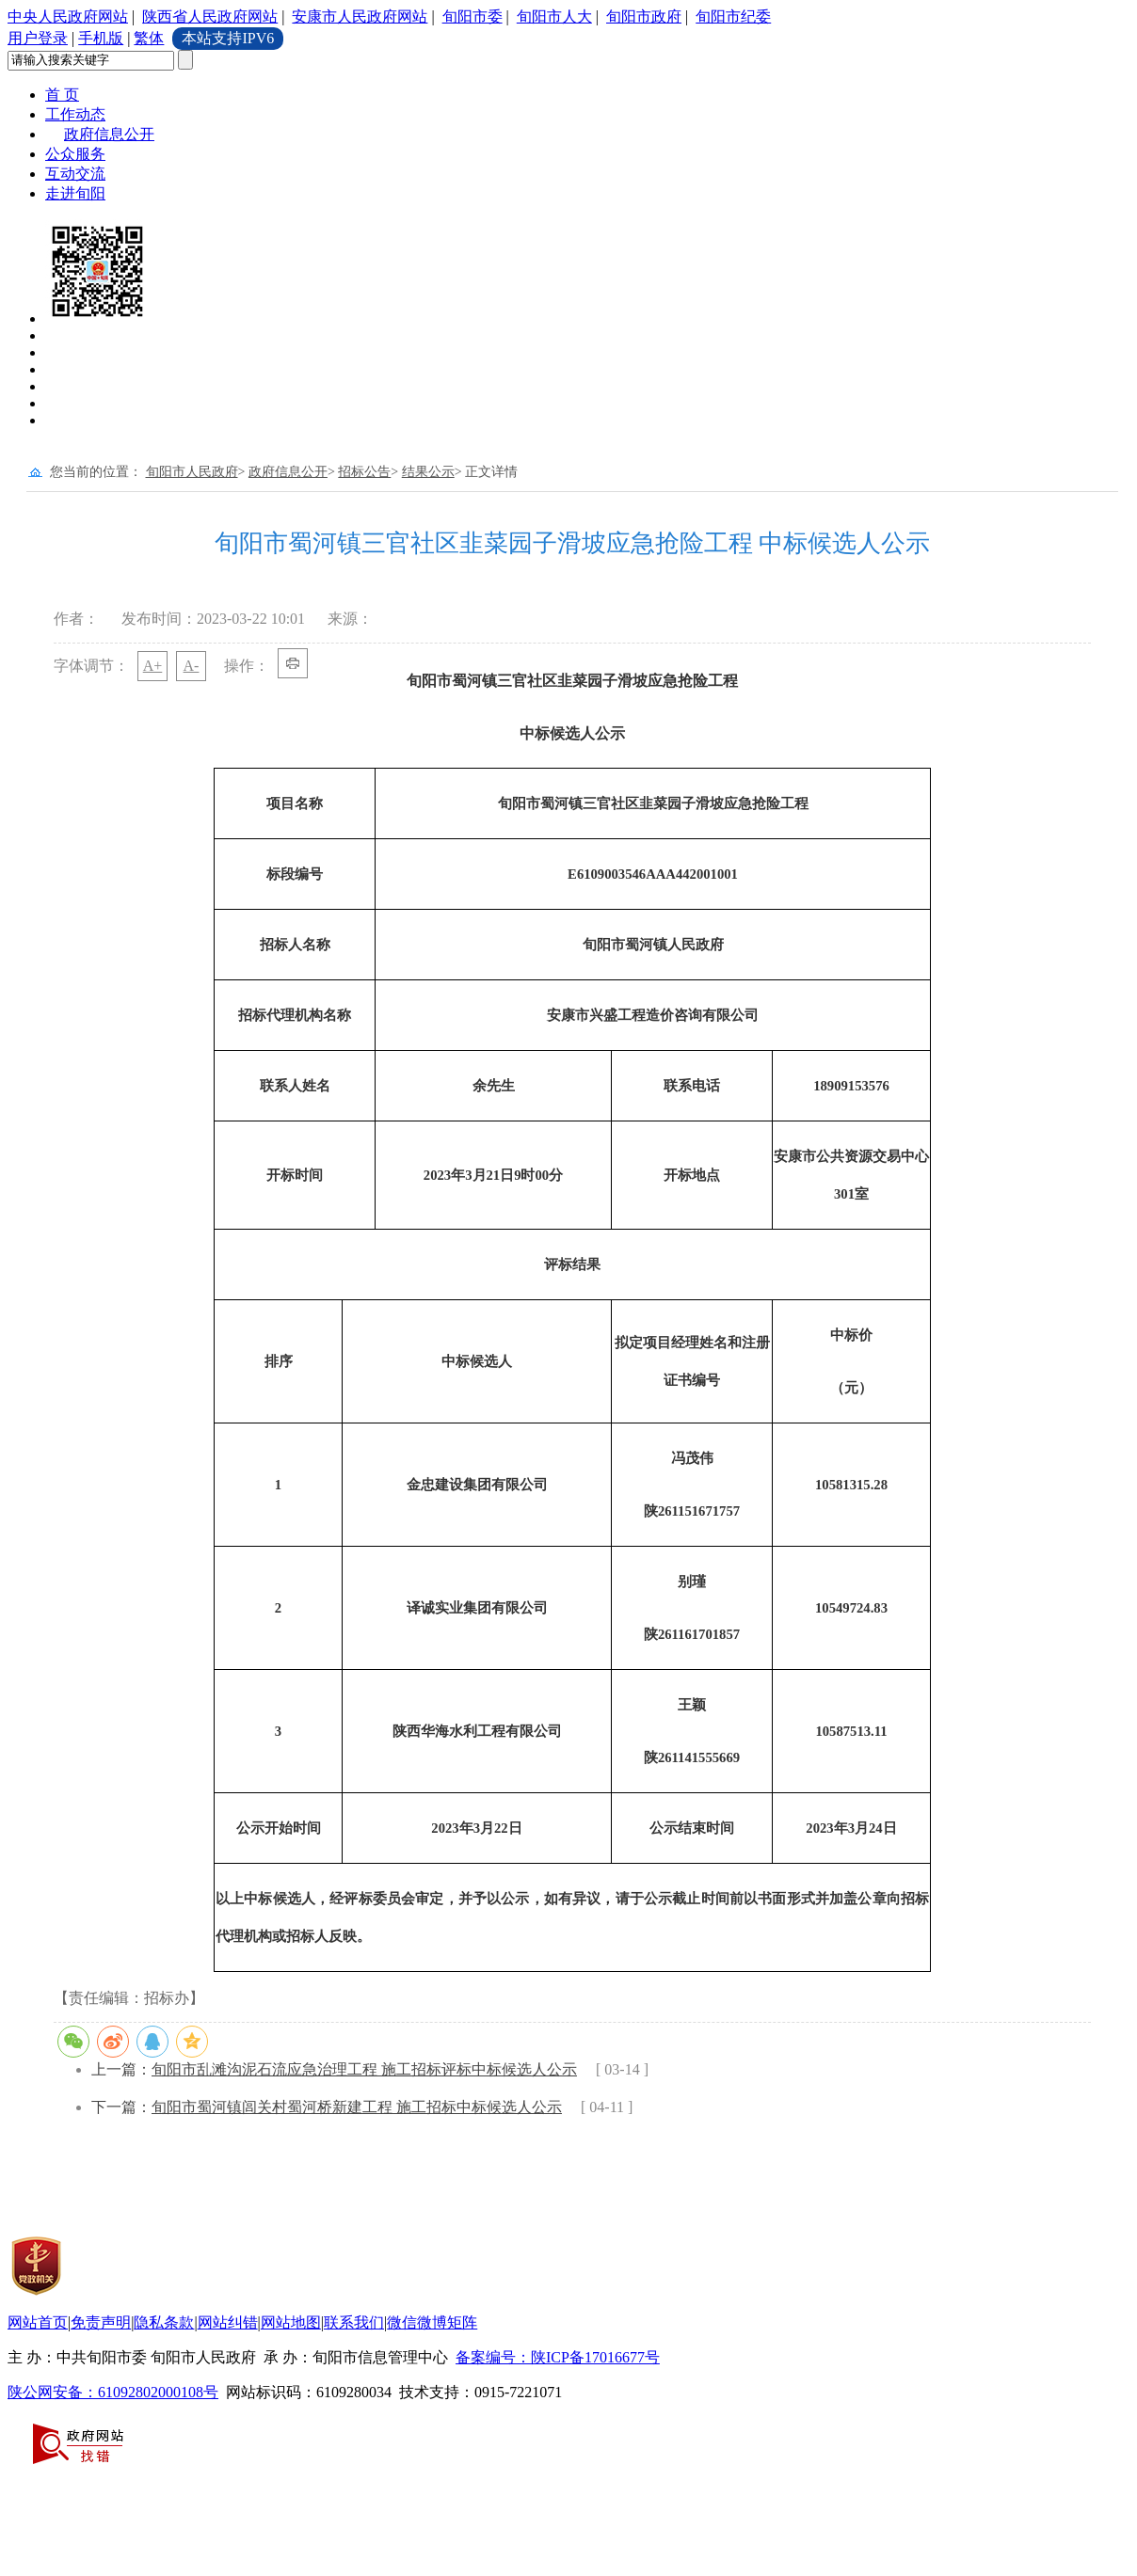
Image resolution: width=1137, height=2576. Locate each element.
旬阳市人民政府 (192, 472)
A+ (153, 666)
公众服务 (75, 154)
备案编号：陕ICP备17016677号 (558, 2357)
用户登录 (38, 38)
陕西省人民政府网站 (210, 16)
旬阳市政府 (643, 16)
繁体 (149, 38)
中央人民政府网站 (68, 16)
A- (192, 666)
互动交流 (75, 174)
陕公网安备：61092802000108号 (113, 2392)
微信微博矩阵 (432, 2322)
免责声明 (101, 2322)
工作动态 (75, 114)
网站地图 (291, 2322)
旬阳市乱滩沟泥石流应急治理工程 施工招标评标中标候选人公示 (364, 2069)
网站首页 (38, 2322)
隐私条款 (164, 2322)
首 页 (62, 95)
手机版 (100, 38)
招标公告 (364, 472)
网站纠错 (228, 2322)
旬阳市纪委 (733, 16)
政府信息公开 (109, 134)
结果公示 (428, 472)
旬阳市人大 (554, 16)
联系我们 (354, 2322)
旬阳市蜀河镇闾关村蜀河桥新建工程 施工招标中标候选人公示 (357, 2107)
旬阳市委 (472, 16)
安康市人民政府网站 (359, 16)
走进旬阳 (75, 193)
